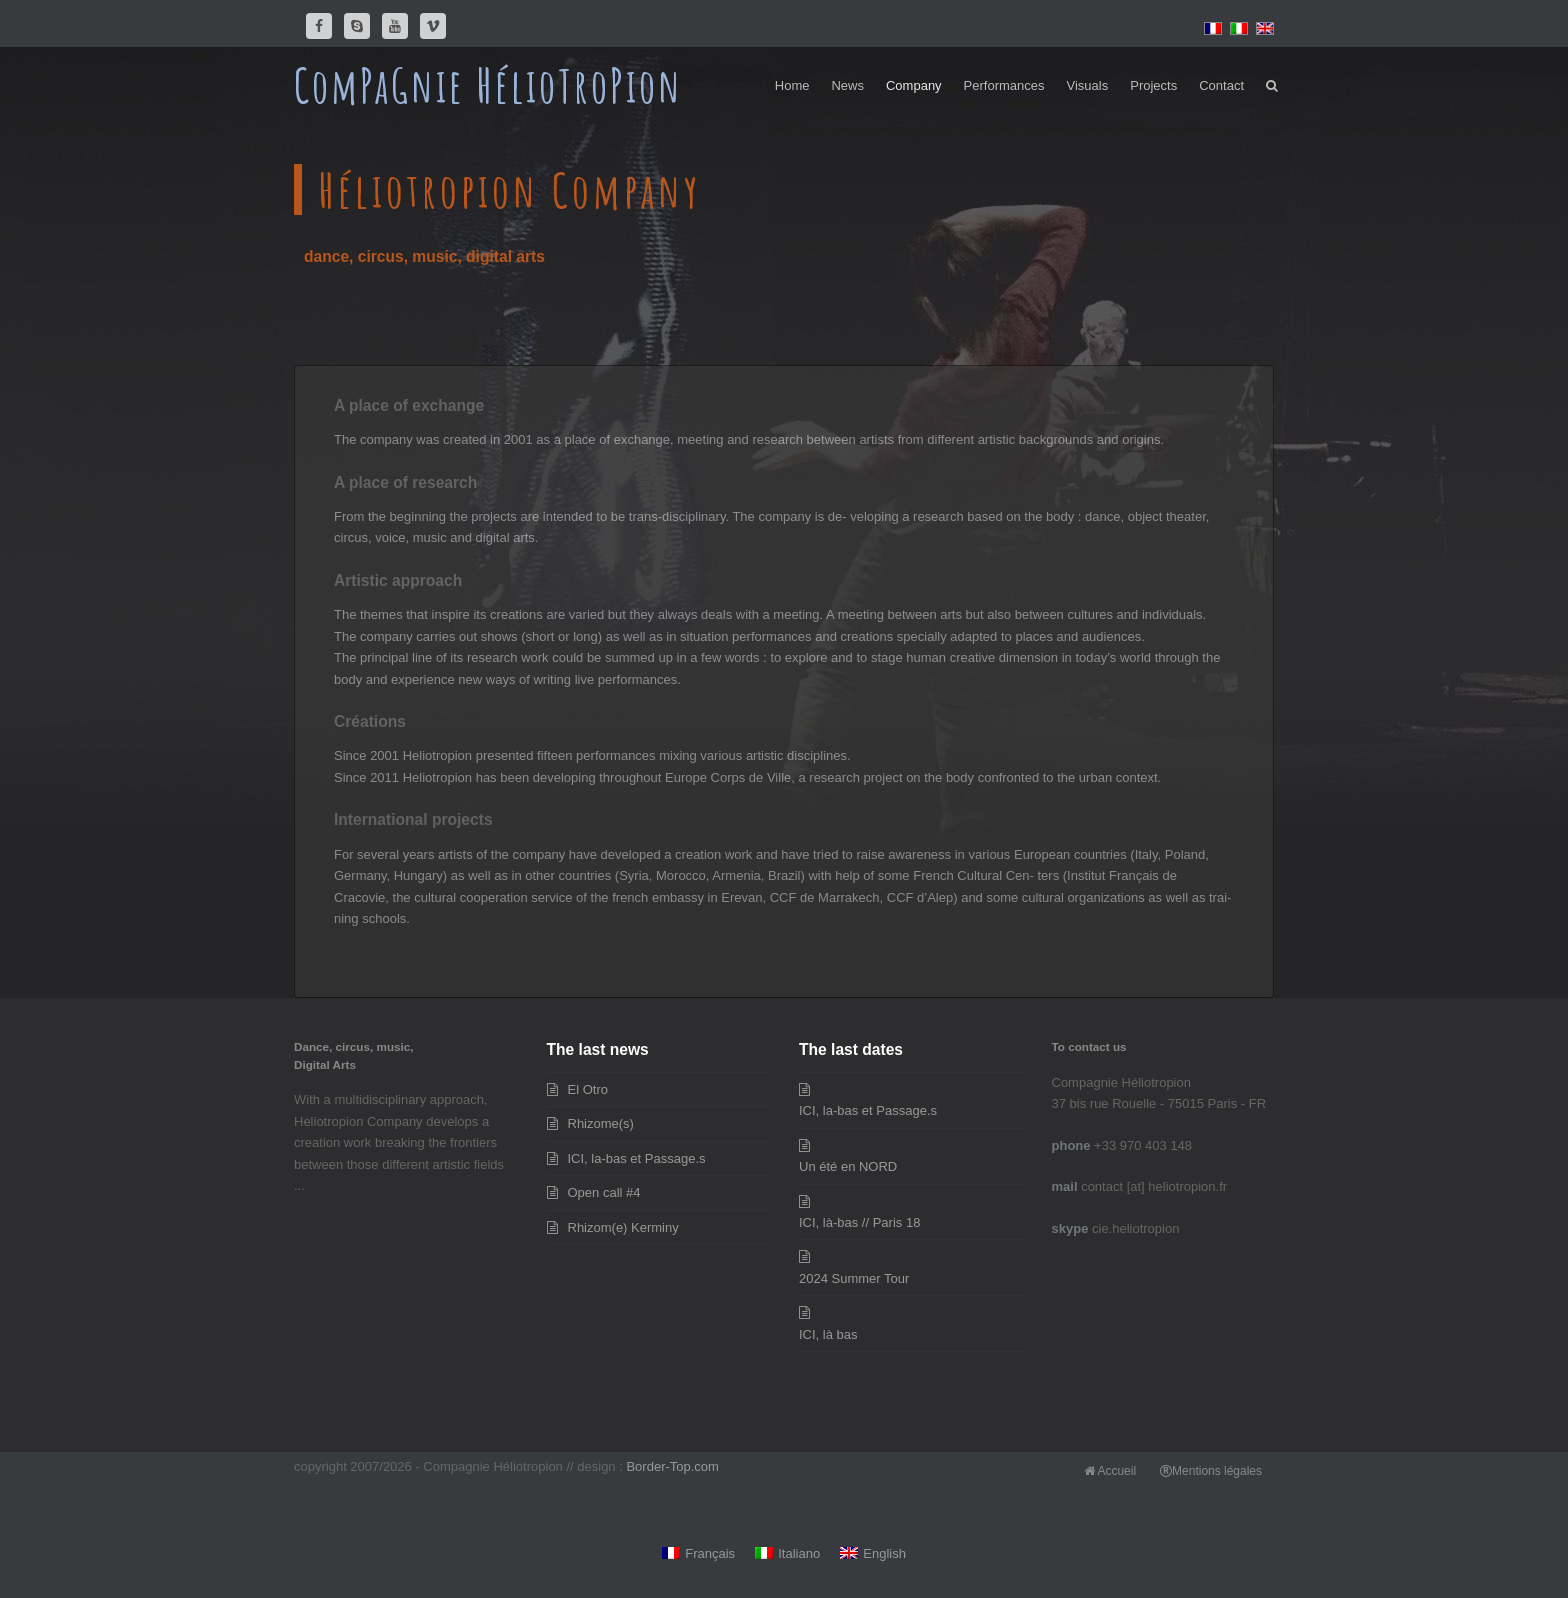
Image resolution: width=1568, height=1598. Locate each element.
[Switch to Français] (698, 1554)
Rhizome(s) (601, 1123)
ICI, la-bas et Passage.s (637, 1158)
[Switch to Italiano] (787, 1554)
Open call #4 (604, 1192)
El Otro (588, 1089)
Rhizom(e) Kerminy (623, 1227)
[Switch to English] (873, 1554)
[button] (1272, 86)
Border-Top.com (672, 1466)
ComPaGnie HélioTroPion (488, 85)
